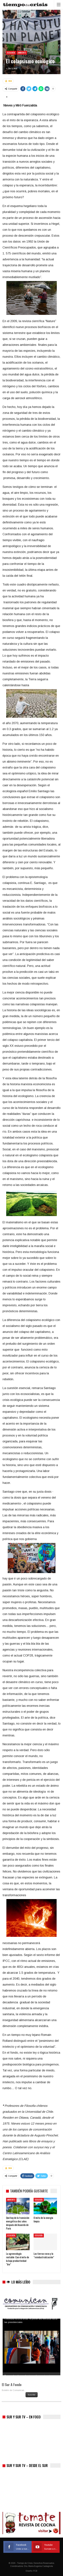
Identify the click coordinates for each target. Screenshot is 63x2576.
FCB (35, 2571)
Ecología (11, 52)
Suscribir (31, 2395)
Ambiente (22, 52)
